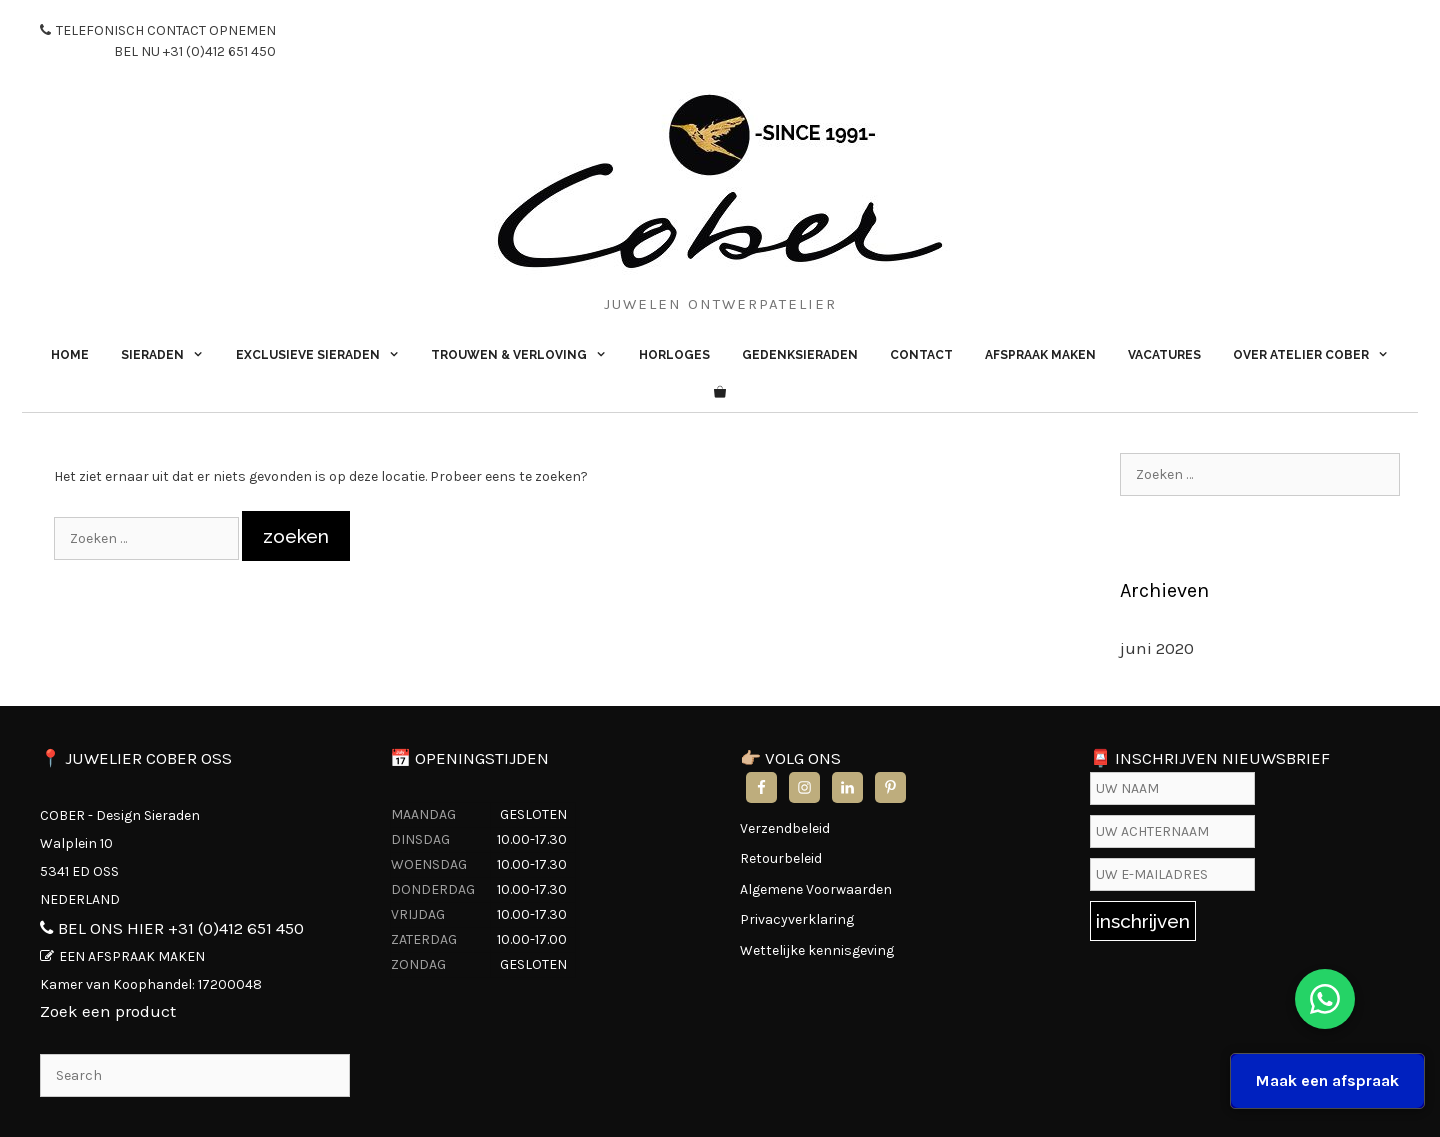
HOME (70, 355)
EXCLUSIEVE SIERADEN (326, 355)
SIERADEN (170, 355)
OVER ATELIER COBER (1319, 355)
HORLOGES (674, 355)
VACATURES (1164, 355)
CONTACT (921, 355)
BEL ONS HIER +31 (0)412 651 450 (181, 928)
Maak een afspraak (1328, 1080)
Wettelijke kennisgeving (817, 950)
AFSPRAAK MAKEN (1040, 355)
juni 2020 (1157, 648)
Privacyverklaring (797, 919)
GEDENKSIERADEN (800, 355)
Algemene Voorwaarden (816, 889)
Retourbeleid (781, 858)
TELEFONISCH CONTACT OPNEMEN (158, 42)
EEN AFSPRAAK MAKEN (132, 956)
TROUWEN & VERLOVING (527, 355)
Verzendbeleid (785, 828)
